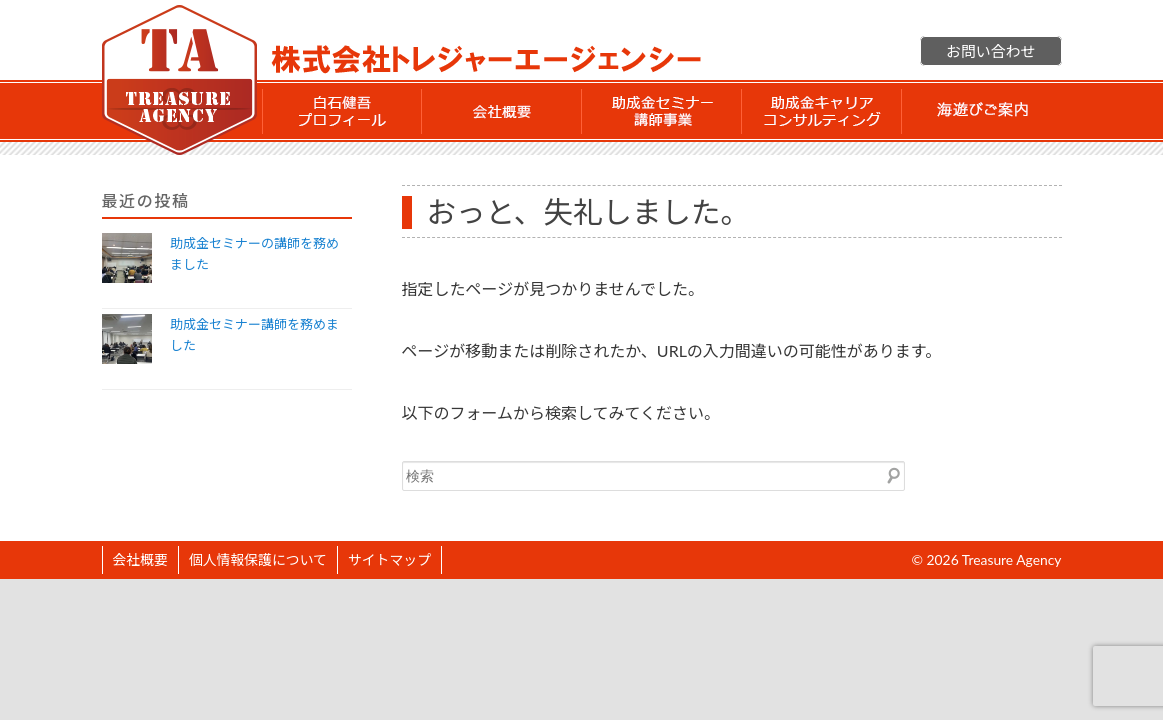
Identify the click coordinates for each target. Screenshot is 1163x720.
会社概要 (502, 111)
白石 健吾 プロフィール (342, 111)
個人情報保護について (258, 559)
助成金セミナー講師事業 (662, 111)
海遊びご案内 (982, 111)
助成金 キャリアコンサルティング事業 (822, 111)
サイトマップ (389, 559)
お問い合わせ (990, 51)
